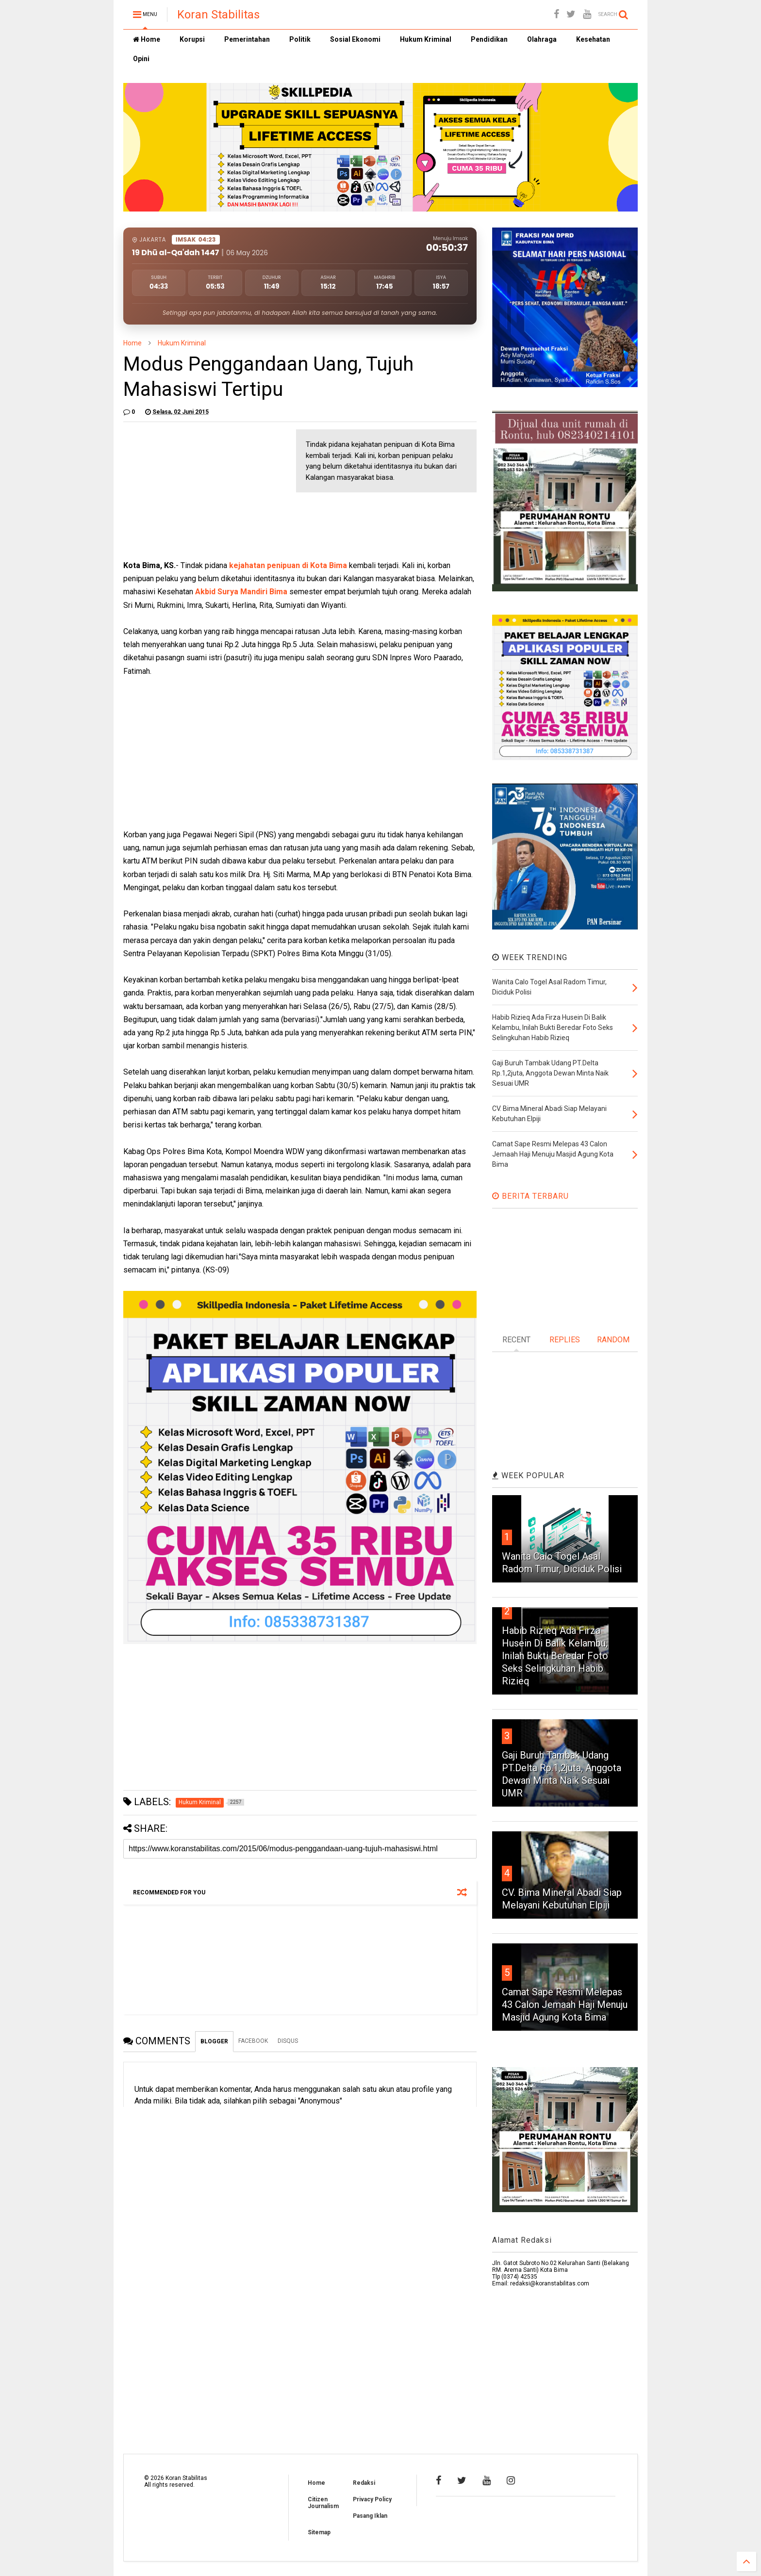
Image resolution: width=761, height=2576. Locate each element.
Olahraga (542, 39)
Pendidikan (489, 39)
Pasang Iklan (370, 2515)
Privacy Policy (372, 2499)
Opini (141, 59)
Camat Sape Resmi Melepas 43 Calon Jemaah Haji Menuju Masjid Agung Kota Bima (565, 2004)
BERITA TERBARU (530, 1196)
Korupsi (192, 39)
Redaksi (364, 2482)
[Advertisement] (196, 490)
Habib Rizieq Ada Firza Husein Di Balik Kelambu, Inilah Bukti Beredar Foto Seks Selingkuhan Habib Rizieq (555, 1656)
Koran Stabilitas (218, 14)
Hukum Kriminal (425, 39)
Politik (300, 39)
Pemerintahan (247, 39)
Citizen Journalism (323, 2503)
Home (146, 39)
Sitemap (319, 2532)
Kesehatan (593, 39)
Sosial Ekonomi (355, 39)
